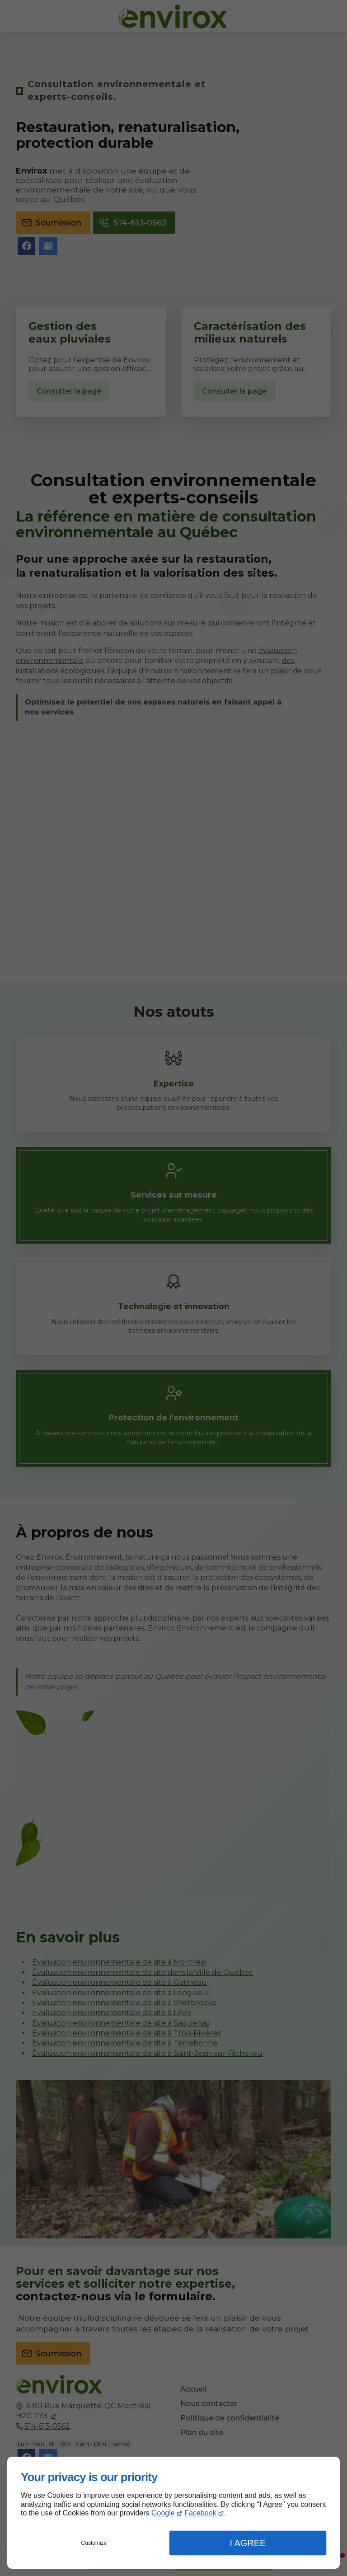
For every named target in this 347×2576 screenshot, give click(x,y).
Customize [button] (94, 2543)
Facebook (200, 2513)
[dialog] (173, 2513)
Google (163, 2513)
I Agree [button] (248, 2543)
